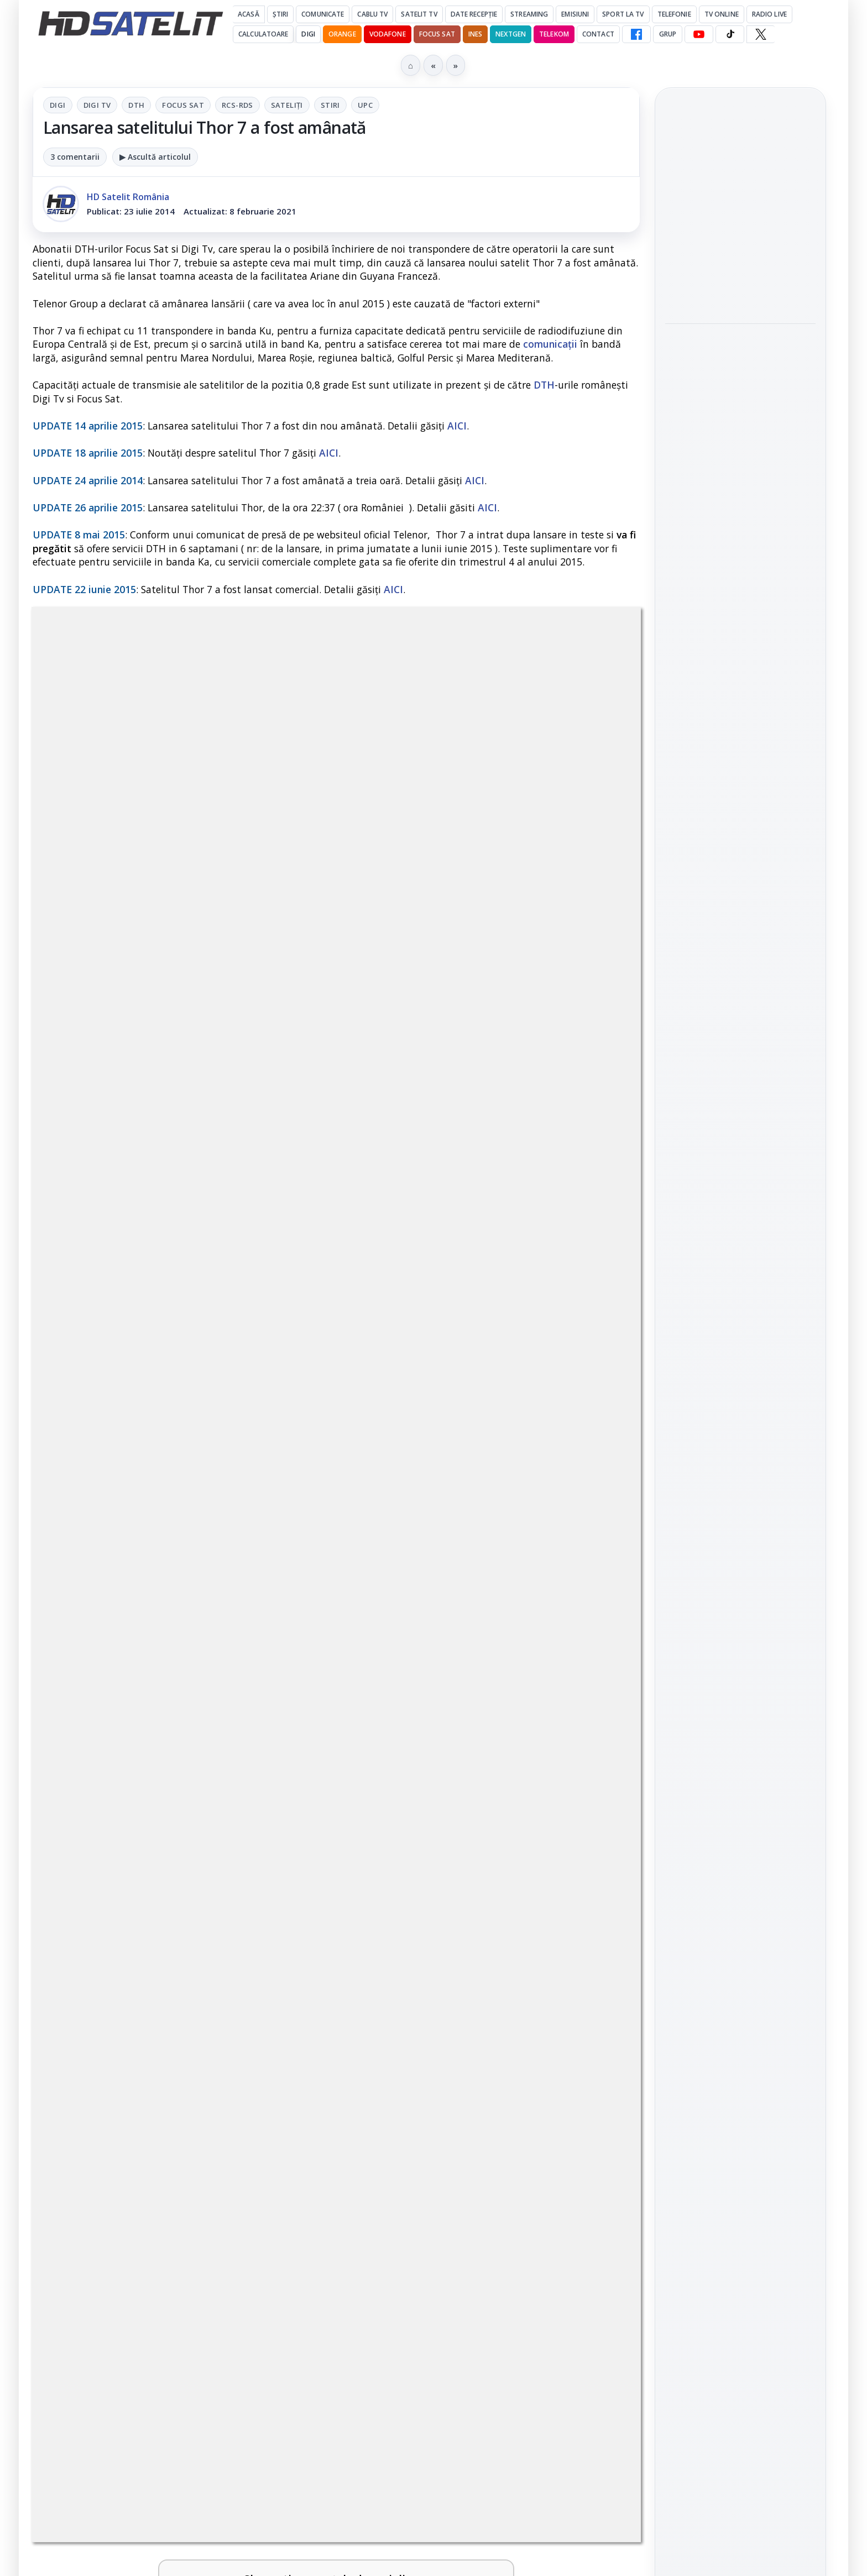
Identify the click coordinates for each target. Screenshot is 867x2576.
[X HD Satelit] (760, 34)
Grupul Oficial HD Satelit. (254, 1213)
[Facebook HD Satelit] (636, 34)
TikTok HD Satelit (740, 1565)
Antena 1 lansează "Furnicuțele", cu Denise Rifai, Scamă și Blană (454, 1640)
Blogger (523, 2140)
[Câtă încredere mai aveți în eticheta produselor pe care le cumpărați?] (284, 1901)
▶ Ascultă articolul (155, 156)
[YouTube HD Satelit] (699, 34)
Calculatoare (263, 34)
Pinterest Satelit (740, 1628)
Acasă (248, 14)
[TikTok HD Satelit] (729, 34)
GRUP (667, 34)
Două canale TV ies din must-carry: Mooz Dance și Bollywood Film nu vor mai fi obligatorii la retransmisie (461, 2013)
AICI (457, 425)
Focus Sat (437, 34)
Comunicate (322, 14)
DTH (136, 105)
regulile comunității (214, 1197)
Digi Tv (97, 105)
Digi (58, 105)
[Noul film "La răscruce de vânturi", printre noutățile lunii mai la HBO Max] (740, 282)
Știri (281, 14)
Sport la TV (623, 14)
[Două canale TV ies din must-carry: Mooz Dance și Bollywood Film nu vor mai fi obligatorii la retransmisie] (592, 2017)
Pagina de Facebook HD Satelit (740, 1421)
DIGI (308, 34)
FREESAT (720, 1774)
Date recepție (474, 14)
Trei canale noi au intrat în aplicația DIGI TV (154, 1527)
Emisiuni (575, 14)
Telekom (554, 34)
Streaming (529, 14)
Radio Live (769, 14)
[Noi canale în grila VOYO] (592, 1551)
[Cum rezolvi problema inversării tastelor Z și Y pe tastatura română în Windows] (592, 1772)
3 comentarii (75, 156)
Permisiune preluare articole (740, 1907)
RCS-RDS (237, 105)
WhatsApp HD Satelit (740, 1502)
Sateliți (287, 105)
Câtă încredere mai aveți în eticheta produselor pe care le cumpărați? (157, 1884)
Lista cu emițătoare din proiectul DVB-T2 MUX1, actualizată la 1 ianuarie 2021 (194, 1748)
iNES (475, 34)
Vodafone (387, 34)
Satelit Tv (419, 14)
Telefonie (674, 14)
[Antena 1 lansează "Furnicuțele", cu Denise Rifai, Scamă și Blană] (592, 1657)
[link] (182, 1552)
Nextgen (510, 34)
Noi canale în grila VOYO (455, 1520)
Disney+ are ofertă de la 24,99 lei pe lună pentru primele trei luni (454, 1884)
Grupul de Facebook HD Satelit (740, 1465)
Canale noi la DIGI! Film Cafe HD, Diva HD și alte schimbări (145, 1640)
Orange (342, 34)
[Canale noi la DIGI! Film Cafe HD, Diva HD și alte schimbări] (284, 1657)
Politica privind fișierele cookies (741, 1943)
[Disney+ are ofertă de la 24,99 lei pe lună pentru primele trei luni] (592, 1901)
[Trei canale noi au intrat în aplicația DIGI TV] (284, 1551)
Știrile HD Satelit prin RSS (740, 1665)
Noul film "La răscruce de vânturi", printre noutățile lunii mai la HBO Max (740, 208)
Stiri (330, 105)
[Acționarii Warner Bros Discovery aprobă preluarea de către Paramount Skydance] (284, 2017)
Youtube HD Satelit (741, 1533)
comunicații (550, 343)
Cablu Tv (372, 14)
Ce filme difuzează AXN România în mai (734, 511)
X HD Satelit (740, 1596)
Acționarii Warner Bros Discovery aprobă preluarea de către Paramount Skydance (141, 2006)
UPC (365, 105)
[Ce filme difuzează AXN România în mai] (740, 573)
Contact (598, 34)
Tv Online (721, 14)
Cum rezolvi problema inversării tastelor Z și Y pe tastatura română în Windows (462, 1762)
